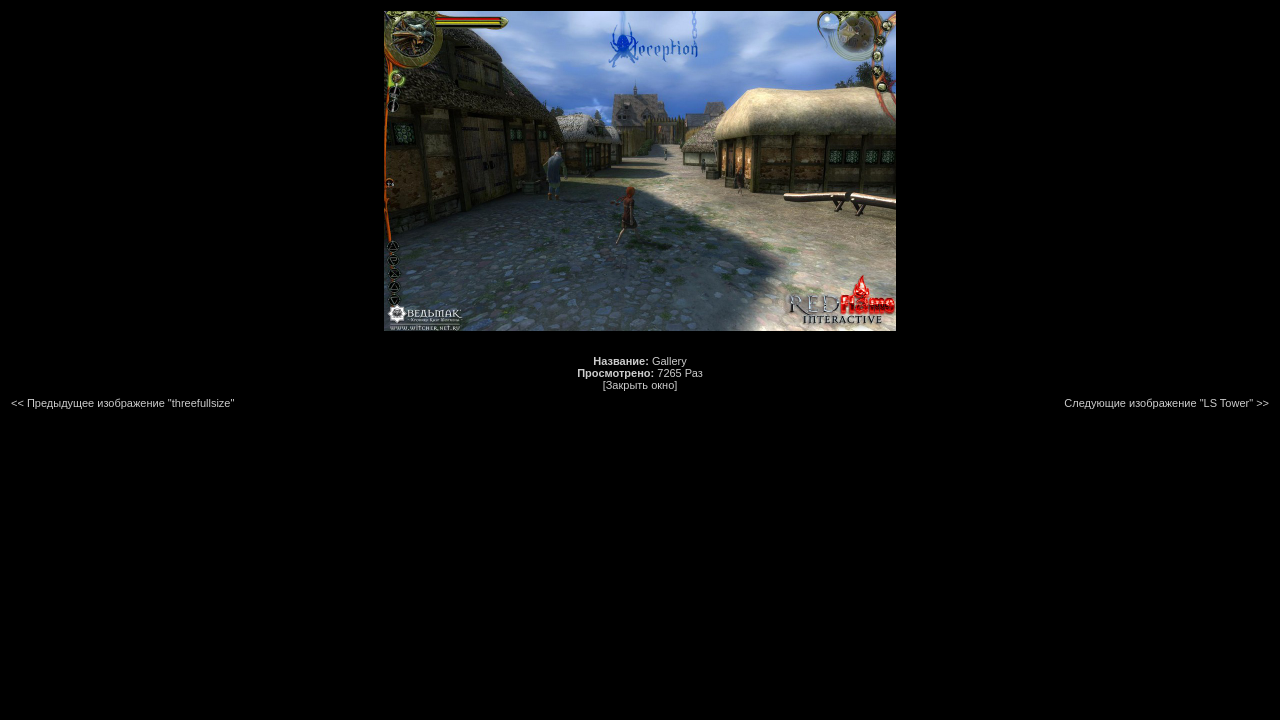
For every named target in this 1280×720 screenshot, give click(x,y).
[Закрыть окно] (640, 385)
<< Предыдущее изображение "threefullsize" (122, 403)
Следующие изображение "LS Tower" (1158, 403)
